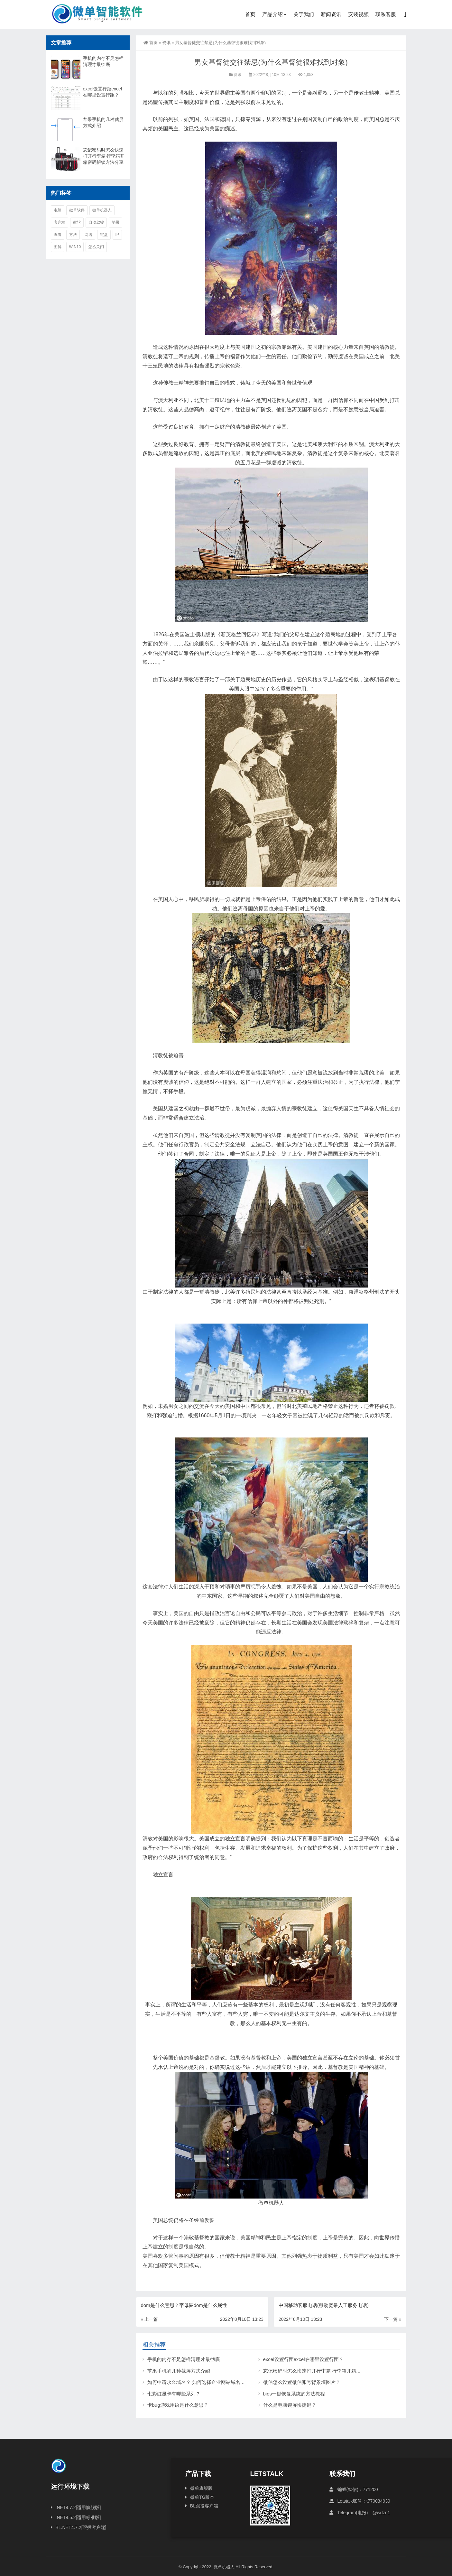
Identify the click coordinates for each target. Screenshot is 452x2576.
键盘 (104, 234)
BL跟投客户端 (204, 2505)
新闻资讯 (331, 14)
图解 (57, 247)
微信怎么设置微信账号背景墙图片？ (301, 2382)
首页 (250, 14)
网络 (88, 234)
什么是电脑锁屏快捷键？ (289, 2405)
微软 (77, 222)
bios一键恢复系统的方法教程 (294, 2393)
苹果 (115, 222)
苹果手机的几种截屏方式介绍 (178, 2371)
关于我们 (303, 14)
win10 (75, 247)
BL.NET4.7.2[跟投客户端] (81, 2527)
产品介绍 (272, 14)
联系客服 (385, 14)
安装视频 (358, 14)
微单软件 (77, 210)
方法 (73, 234)
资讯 (166, 42)
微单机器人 (271, 2203)
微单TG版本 (202, 2497)
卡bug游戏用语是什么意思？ (177, 2405)
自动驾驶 (96, 222)
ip (117, 234)
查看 (57, 234)
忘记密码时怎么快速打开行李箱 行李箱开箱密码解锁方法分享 (329, 2371)
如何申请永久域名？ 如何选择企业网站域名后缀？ (201, 2382)
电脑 (57, 210)
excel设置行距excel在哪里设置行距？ (303, 2359)
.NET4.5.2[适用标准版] (78, 2517)
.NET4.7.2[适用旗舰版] (78, 2507)
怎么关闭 (96, 247)
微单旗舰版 (201, 2488)
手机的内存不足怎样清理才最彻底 (183, 2359)
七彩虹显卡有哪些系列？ (173, 2393)
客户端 (59, 222)
